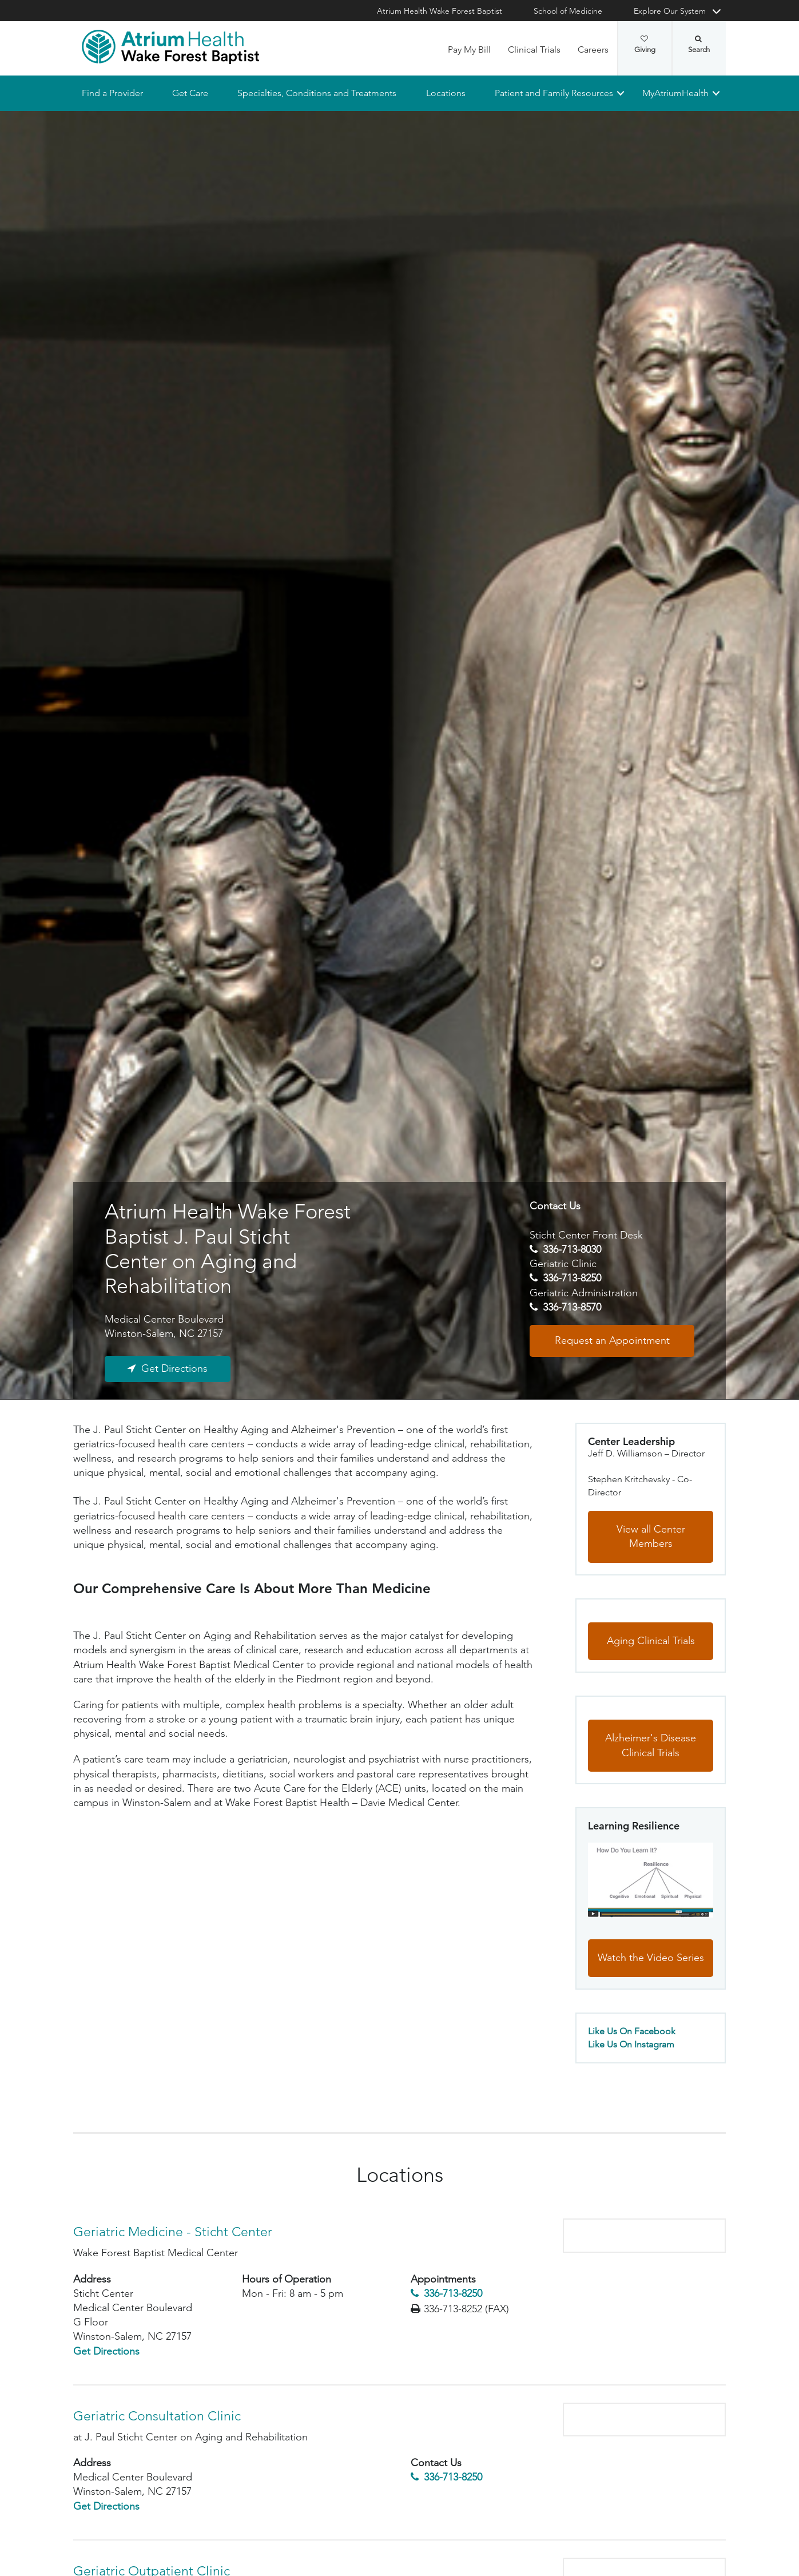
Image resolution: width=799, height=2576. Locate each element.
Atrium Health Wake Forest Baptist (439, 11)
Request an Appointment (612, 1340)
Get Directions (174, 1368)
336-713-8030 (572, 1249)
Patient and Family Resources (554, 93)
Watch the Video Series (651, 1958)
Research (263, 1416)
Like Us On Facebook (631, 2031)
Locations (446, 93)
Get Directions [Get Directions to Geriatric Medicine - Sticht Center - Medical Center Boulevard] (106, 2351)
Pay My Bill (469, 49)
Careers (593, 49)
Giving (644, 44)
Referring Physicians (179, 1416)
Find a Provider (112, 93)
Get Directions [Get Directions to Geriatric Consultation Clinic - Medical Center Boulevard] (106, 2506)
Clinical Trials (534, 49)
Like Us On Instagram (631, 2044)
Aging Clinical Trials (651, 1641)
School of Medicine (568, 11)
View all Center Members (651, 1536)
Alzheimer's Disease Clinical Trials (650, 1745)
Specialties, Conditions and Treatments (316, 93)
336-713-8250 (572, 1278)
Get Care (190, 93)
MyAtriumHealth (675, 93)
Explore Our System (670, 11)
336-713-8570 (572, 1307)
